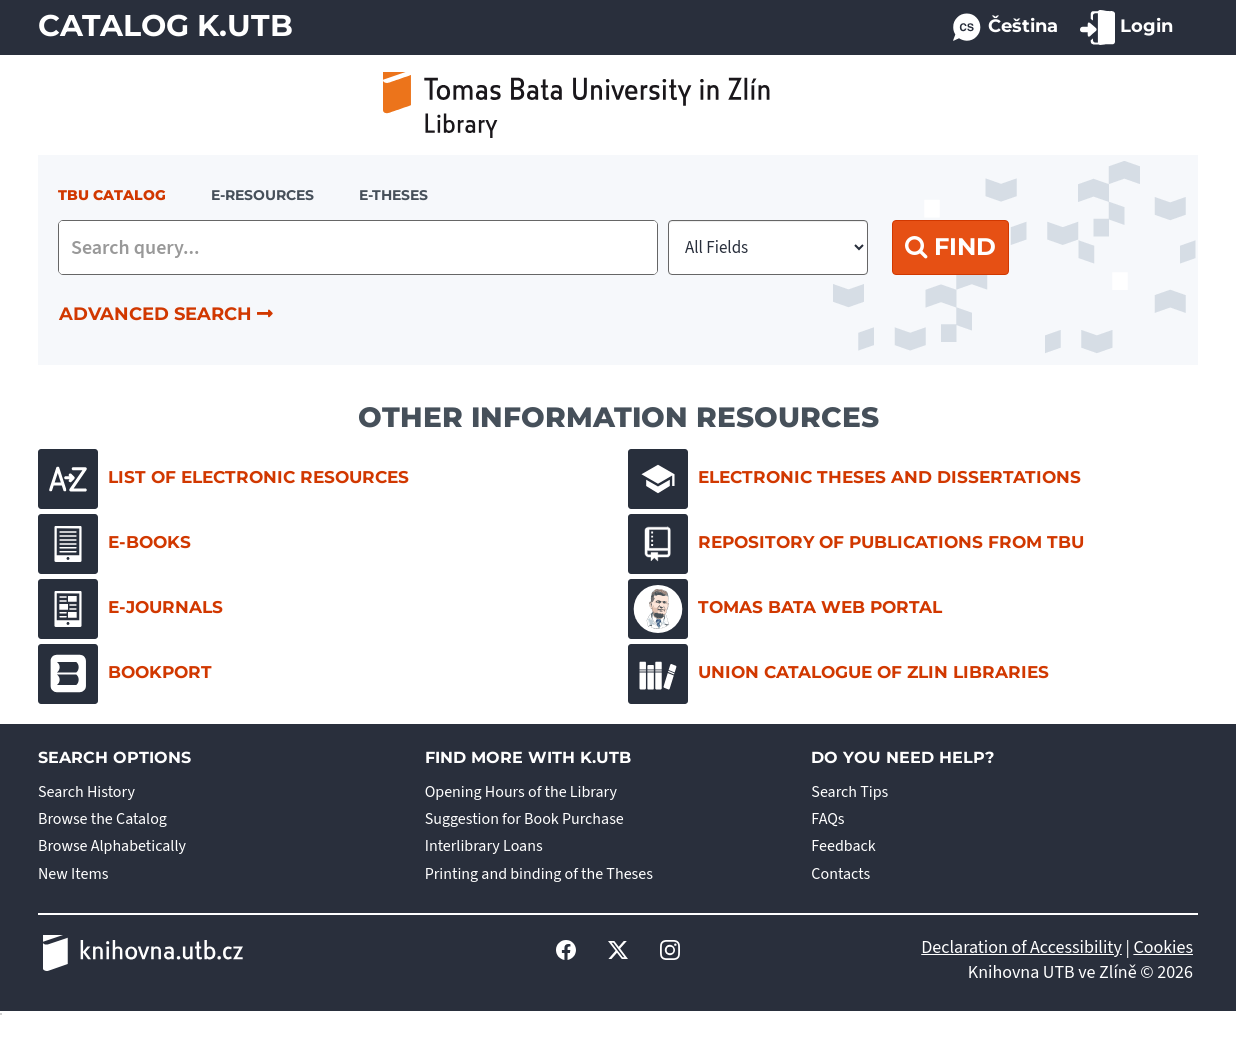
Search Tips (849, 792)
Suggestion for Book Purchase (524, 819)
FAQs (827, 819)
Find (950, 246)
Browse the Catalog (102, 819)
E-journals (130, 609)
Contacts (840, 874)
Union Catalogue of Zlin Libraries (838, 674)
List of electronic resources (223, 479)
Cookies (1163, 947)
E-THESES (393, 195)
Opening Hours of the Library (521, 792)
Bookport (125, 674)
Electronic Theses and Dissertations (854, 479)
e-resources (262, 195)
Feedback (843, 846)
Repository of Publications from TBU (856, 544)
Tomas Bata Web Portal (785, 609)
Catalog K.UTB (165, 25)
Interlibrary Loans (484, 846)
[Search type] (768, 247)
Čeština (1004, 27)
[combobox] (358, 247)
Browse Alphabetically (112, 846)
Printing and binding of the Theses (539, 874)
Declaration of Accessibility (1021, 947)
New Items (73, 874)
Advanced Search (166, 314)
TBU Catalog (112, 195)
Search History (86, 792)
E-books (114, 544)
